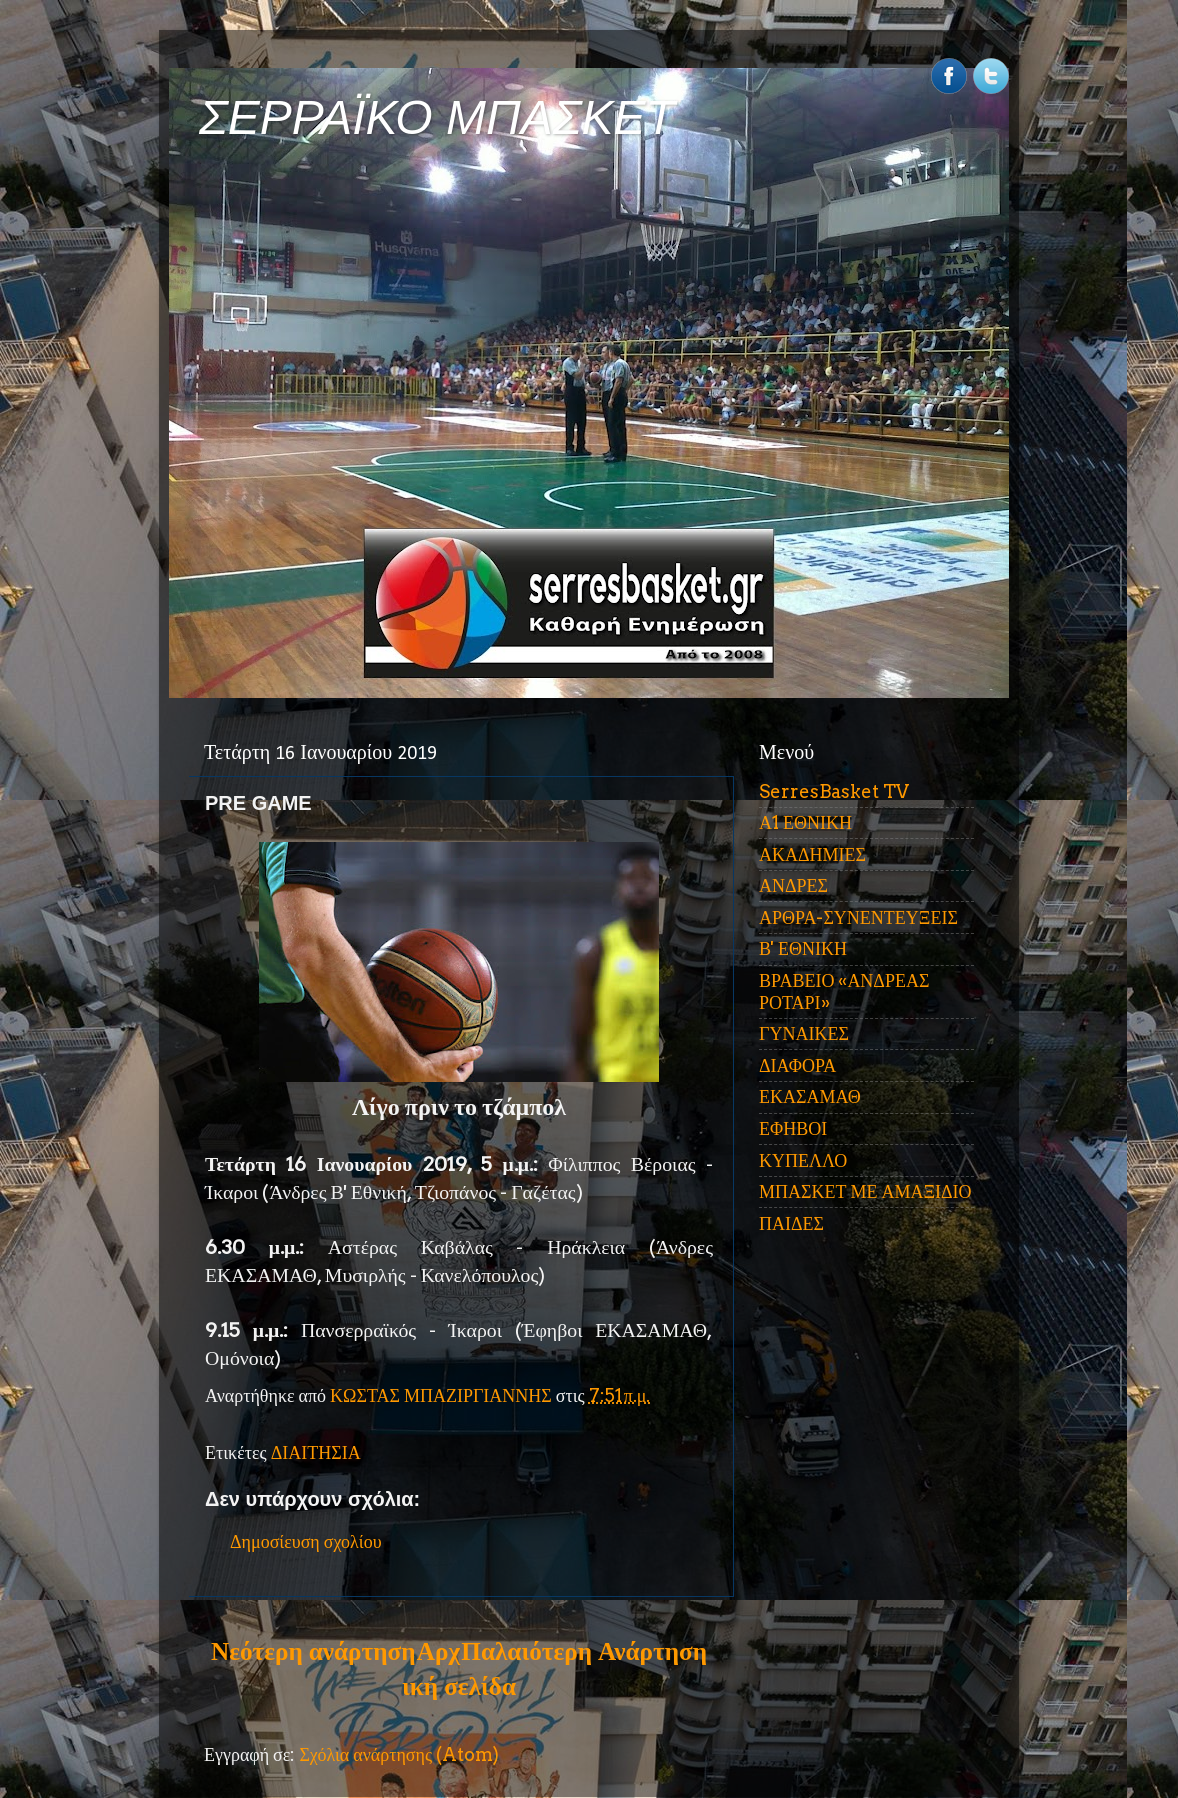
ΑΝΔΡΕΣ (793, 885)
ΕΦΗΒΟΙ (793, 1128)
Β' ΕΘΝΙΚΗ (803, 948)
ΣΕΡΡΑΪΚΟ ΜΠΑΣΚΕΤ (437, 117)
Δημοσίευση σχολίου (306, 1541)
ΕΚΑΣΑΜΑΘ (810, 1096)
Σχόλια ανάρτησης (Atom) (399, 1754)
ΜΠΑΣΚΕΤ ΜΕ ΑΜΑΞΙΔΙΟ (865, 1191)
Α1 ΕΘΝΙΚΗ (805, 822)
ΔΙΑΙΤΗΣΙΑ (316, 1452)
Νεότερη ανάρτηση (313, 1651)
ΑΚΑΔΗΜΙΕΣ (812, 854)
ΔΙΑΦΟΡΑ (797, 1065)
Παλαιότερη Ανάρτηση (584, 1651)
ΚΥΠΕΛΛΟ (803, 1160)
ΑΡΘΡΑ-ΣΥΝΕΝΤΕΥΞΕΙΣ (858, 917)
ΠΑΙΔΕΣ (791, 1223)
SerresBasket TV (834, 791)
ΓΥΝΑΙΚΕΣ (804, 1033)
